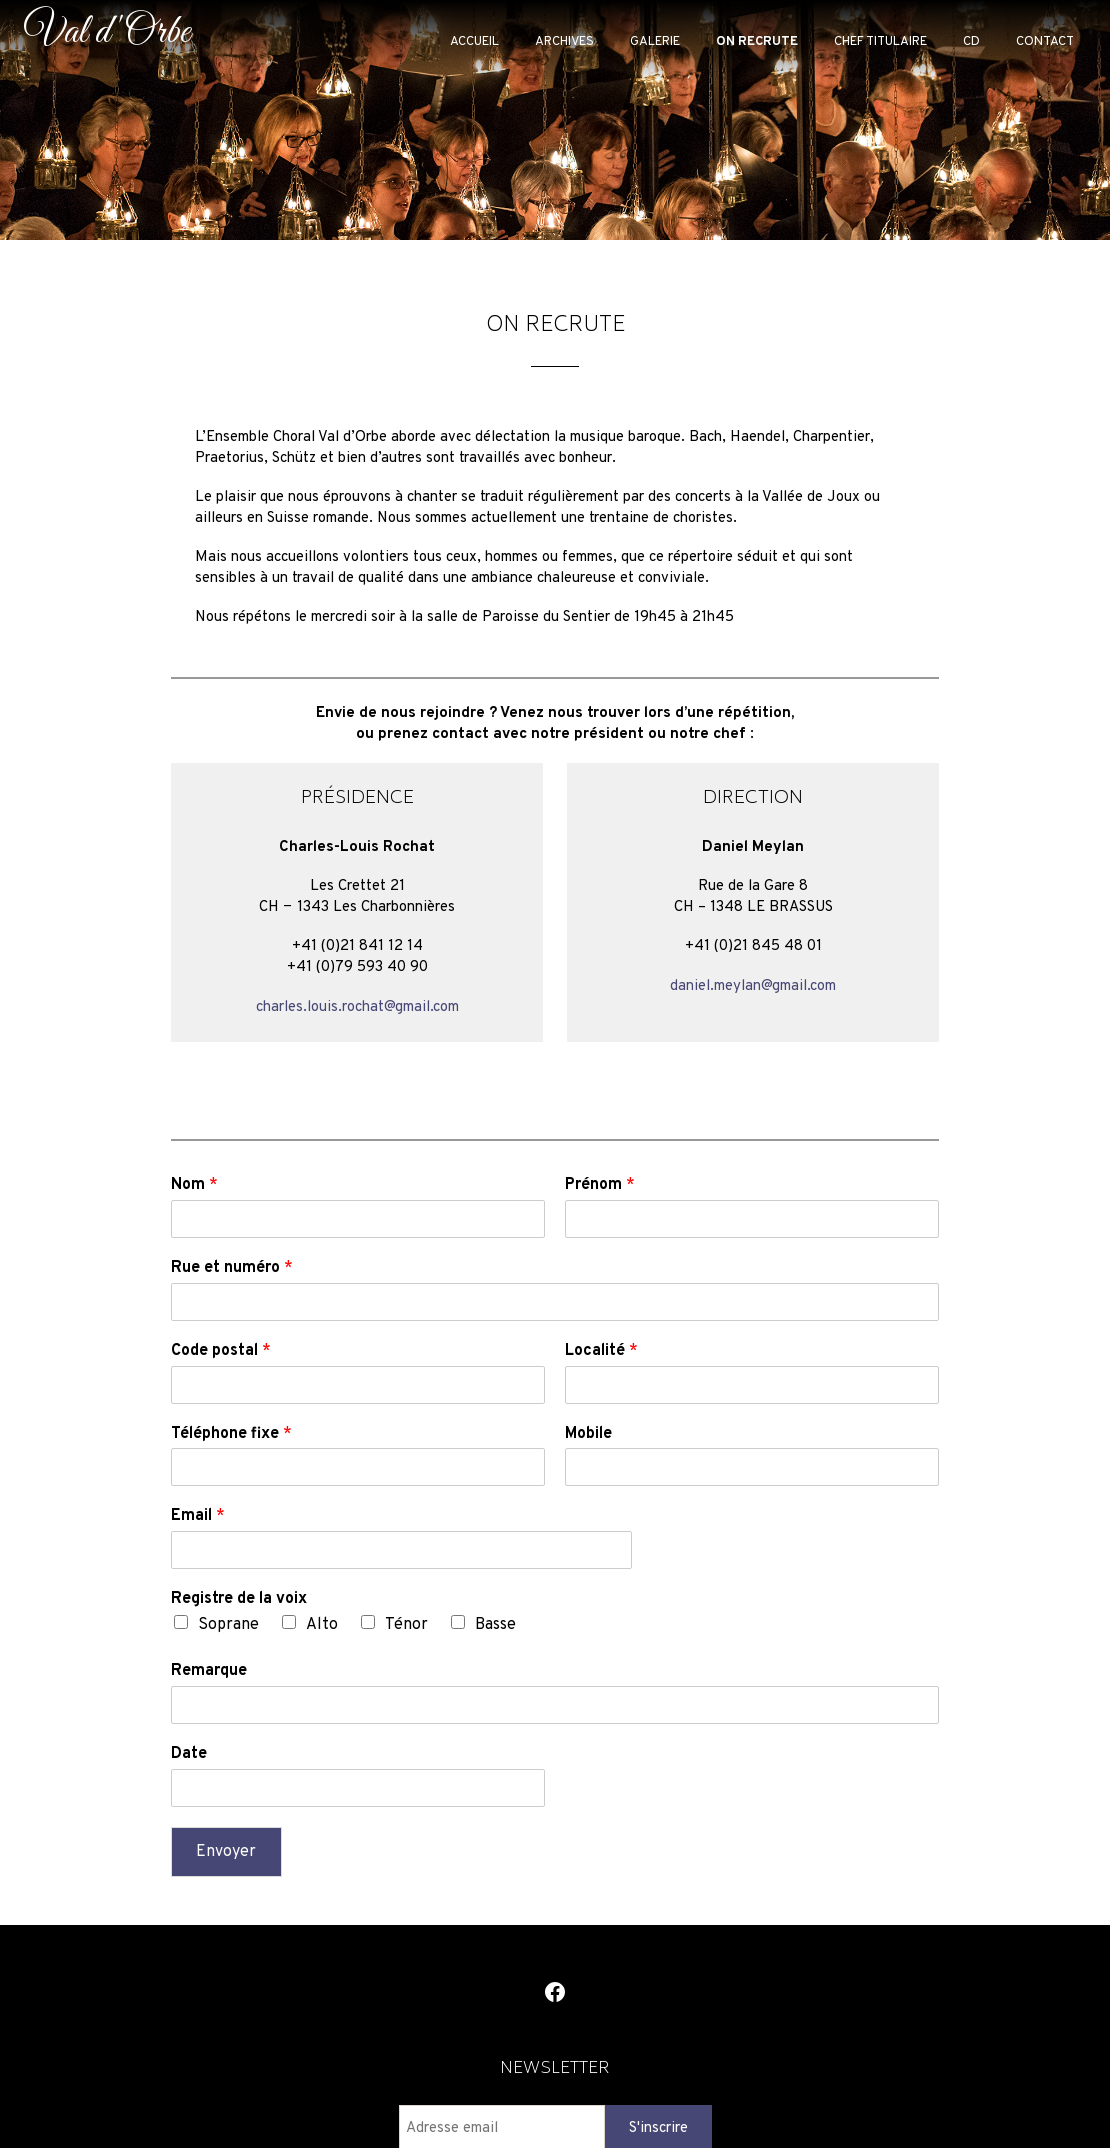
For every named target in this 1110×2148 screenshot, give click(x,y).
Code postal (221, 1351)
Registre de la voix (239, 1599)
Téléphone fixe (231, 1434)
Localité (601, 1351)
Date (189, 1754)
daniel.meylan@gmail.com (753, 986)
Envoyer (226, 1852)
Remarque (209, 1671)
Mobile (588, 1434)
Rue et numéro (232, 1268)
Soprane (228, 1625)
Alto (322, 1625)
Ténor (406, 1625)
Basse (495, 1625)
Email (198, 1516)
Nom (194, 1185)
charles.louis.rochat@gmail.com (357, 1007)
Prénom (600, 1185)
